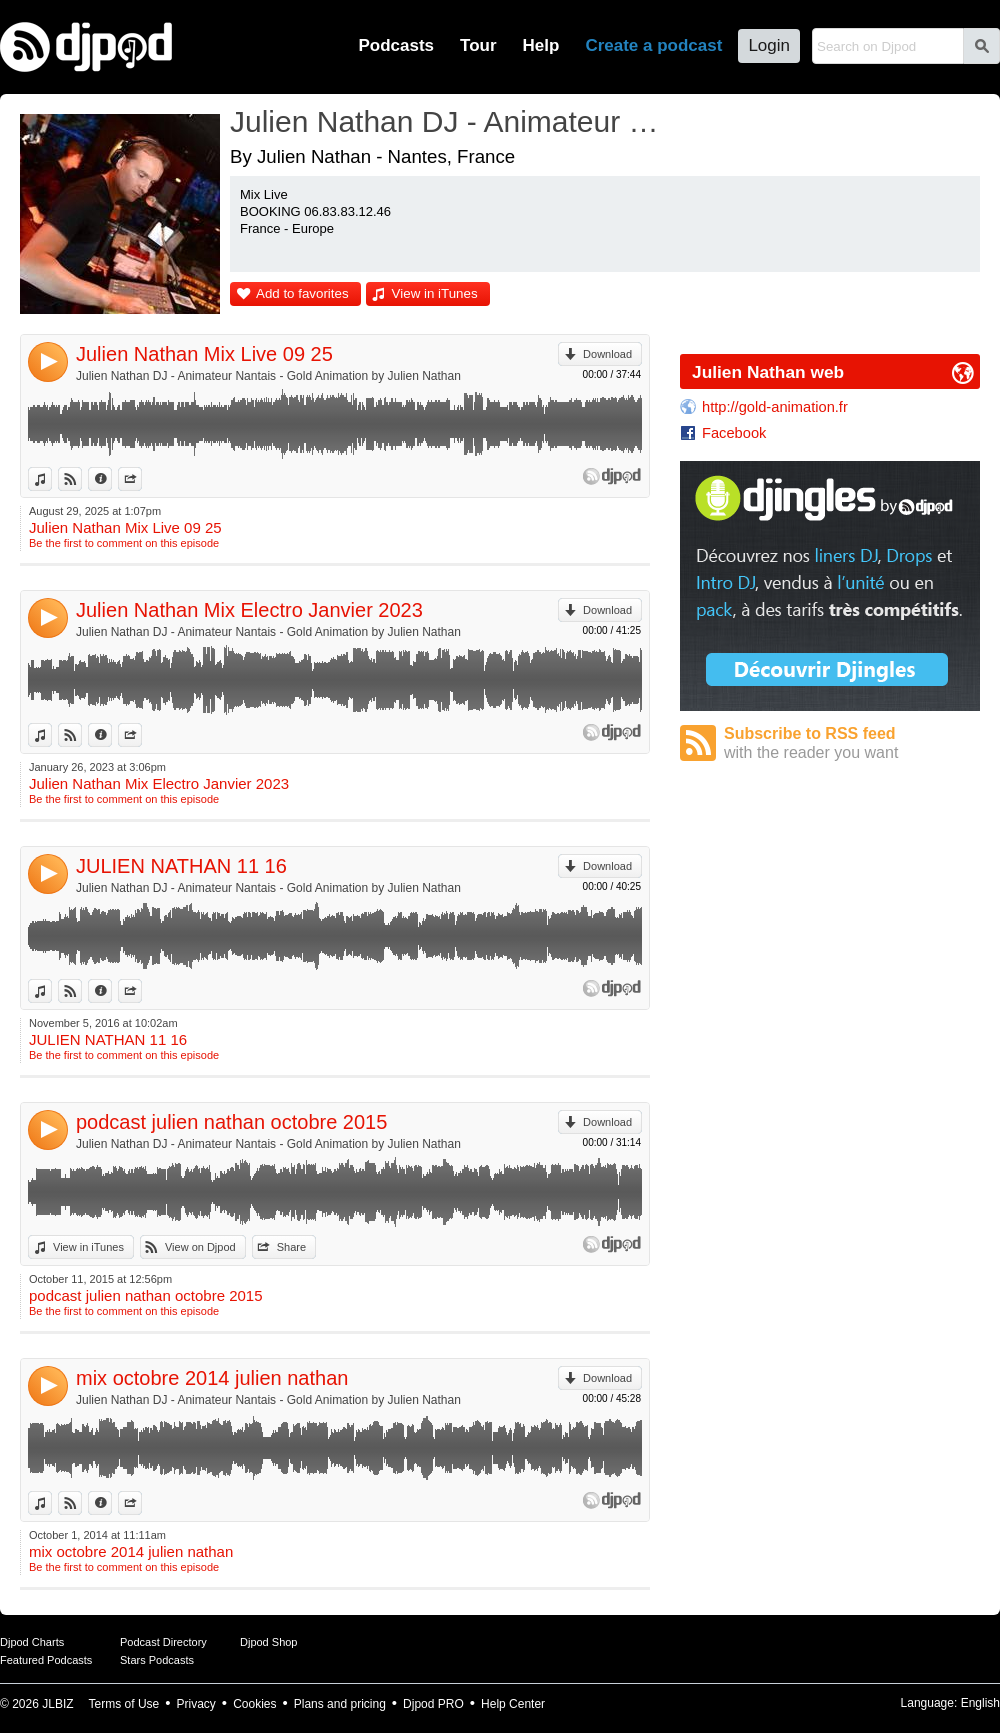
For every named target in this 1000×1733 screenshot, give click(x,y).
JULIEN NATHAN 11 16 (181, 866)
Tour (478, 45)
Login (769, 45)
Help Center (513, 1704)
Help (541, 45)
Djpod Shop (269, 1642)
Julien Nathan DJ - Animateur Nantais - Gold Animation (445, 121)
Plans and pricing (340, 1704)
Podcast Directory (163, 1642)
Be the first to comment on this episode (124, 543)
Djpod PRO (433, 1704)
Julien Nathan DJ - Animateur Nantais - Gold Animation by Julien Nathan (268, 376)
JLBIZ (57, 1704)
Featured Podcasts (46, 1660)
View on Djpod (81, 479)
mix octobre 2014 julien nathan (212, 1378)
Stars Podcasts (157, 1660)
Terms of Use (124, 1704)
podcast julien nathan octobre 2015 (231, 1122)
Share (141, 479)
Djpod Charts (32, 1642)
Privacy (196, 1704)
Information (111, 479)
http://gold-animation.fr (775, 407)
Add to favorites (302, 293)
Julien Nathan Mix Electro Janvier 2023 (249, 610)
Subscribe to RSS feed (852, 743)
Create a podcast (653, 45)
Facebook (734, 433)
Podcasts (396, 45)
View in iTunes (435, 293)
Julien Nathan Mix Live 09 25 (204, 354)
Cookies (254, 1704)
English (980, 1703)
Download (607, 354)
